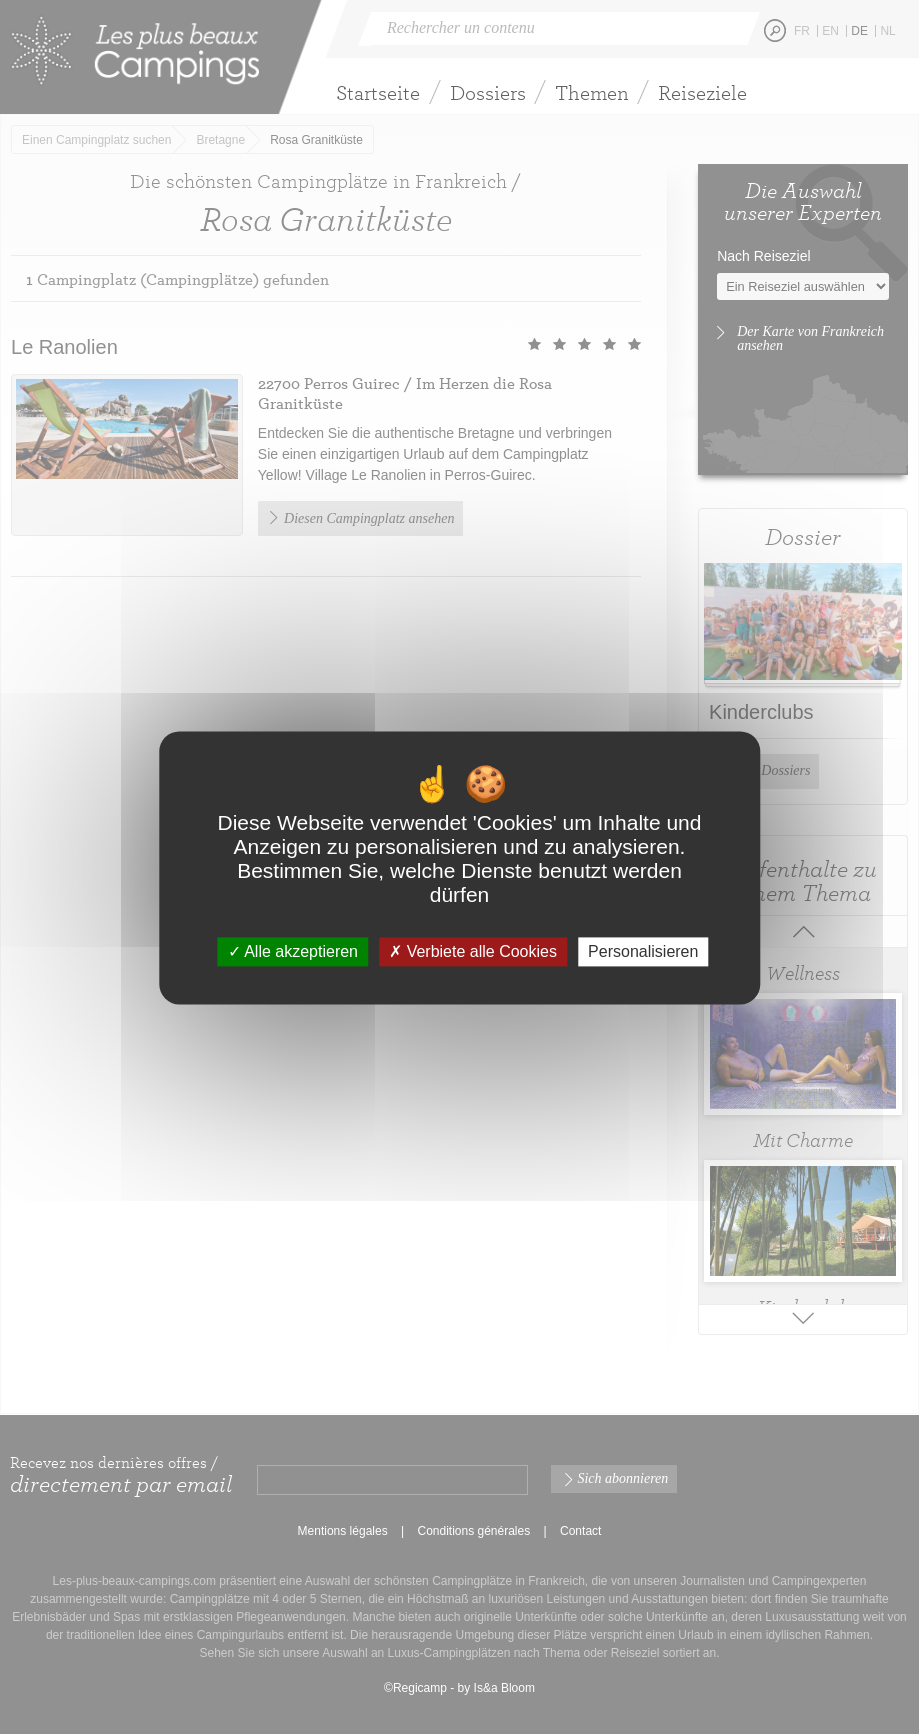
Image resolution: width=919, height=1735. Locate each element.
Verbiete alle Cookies (473, 951)
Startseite (378, 92)
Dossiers (488, 92)
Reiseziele (702, 92)
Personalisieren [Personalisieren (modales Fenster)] (643, 951)
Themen (592, 92)
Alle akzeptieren (293, 951)
